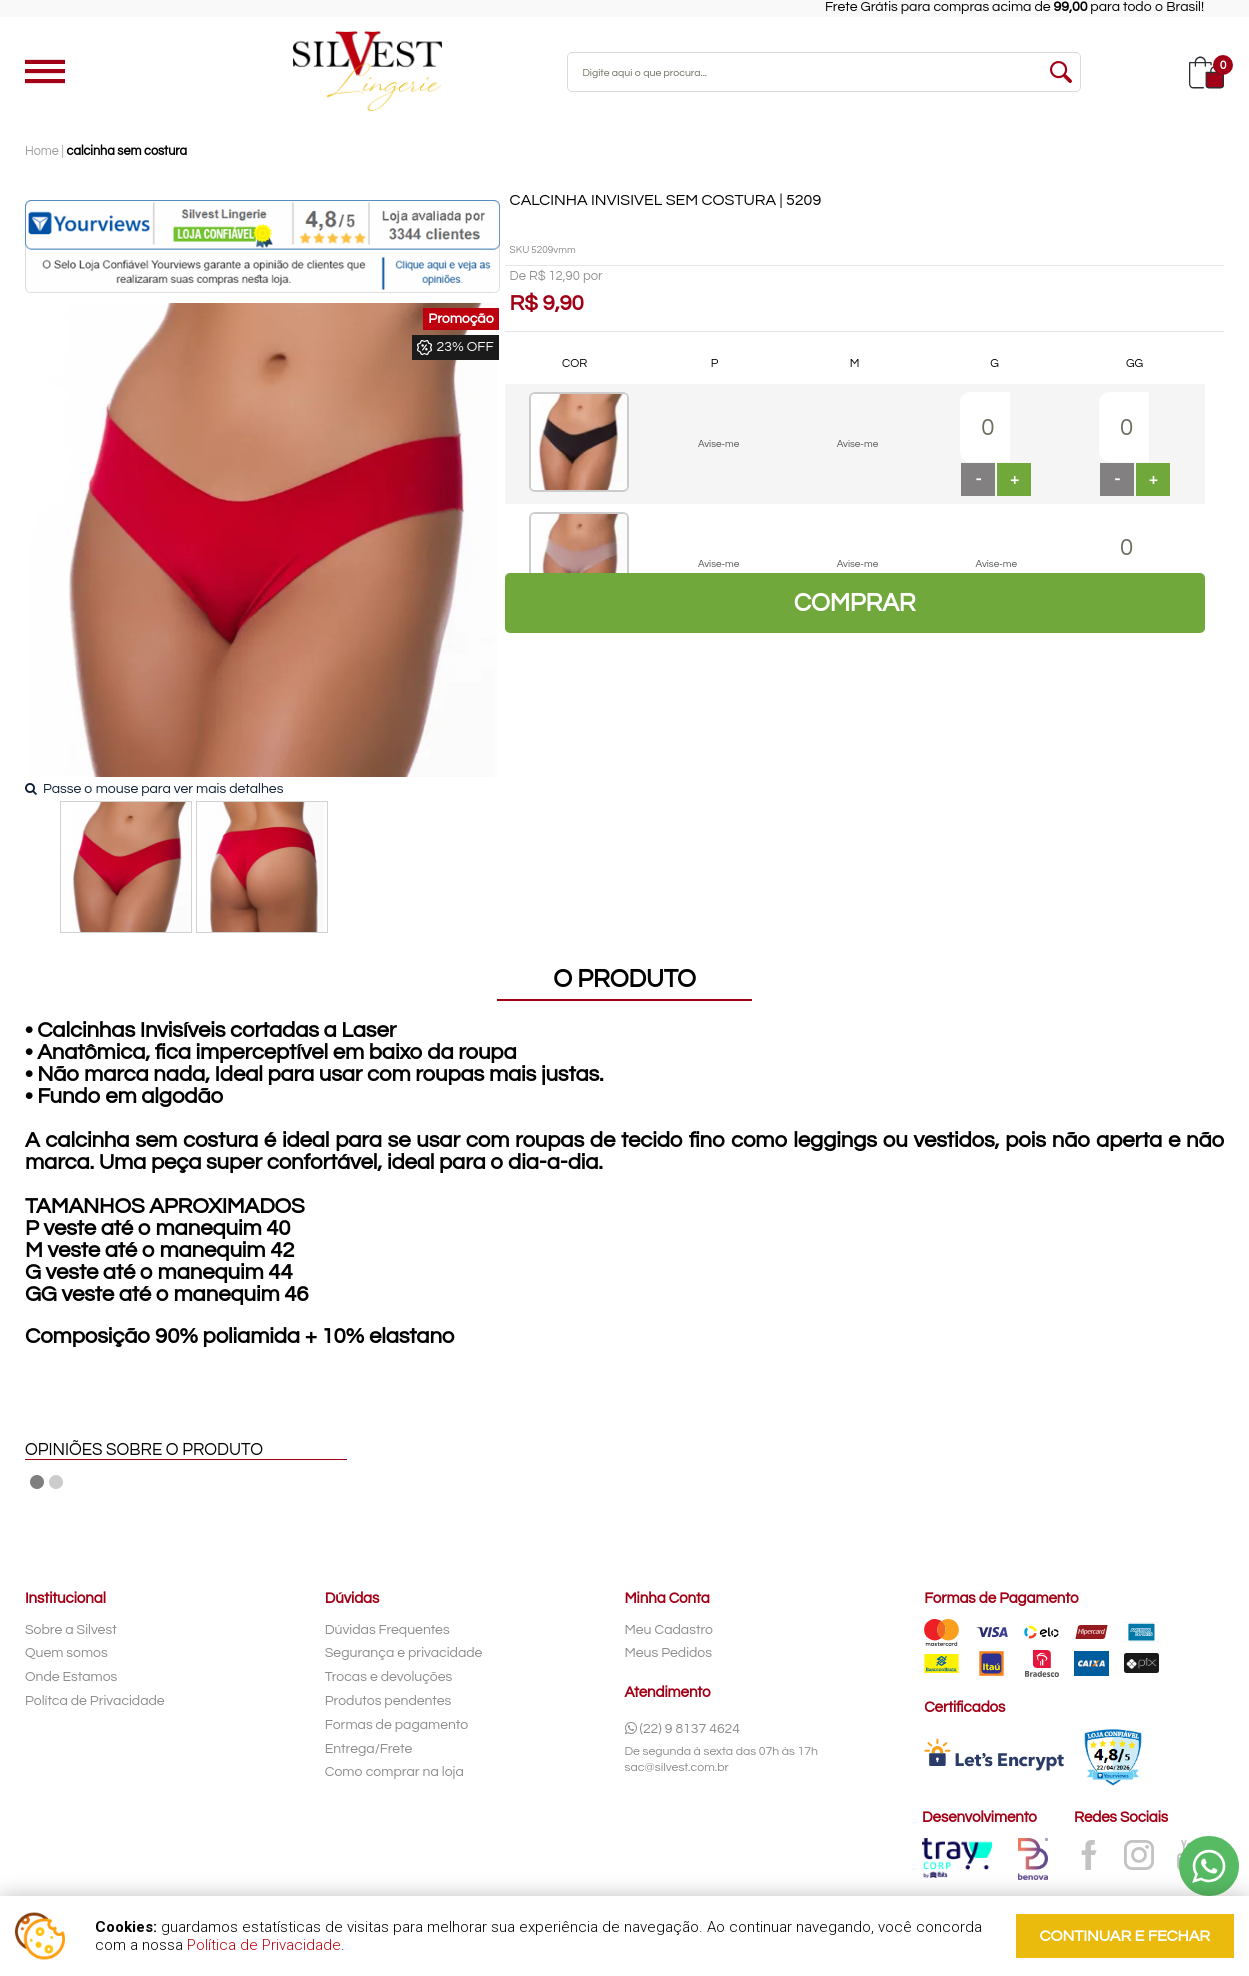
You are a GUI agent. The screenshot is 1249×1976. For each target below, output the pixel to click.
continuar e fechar (1125, 1936)
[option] (126, 867)
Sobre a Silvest (71, 1630)
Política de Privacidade (264, 1945)
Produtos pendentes (388, 1701)
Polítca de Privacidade (95, 1701)
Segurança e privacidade (404, 1653)
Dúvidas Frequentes (387, 1630)
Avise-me (718, 444)
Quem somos (66, 1653)
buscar (1061, 72)
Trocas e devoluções (389, 1677)
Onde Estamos (71, 1677)
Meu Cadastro (669, 1630)
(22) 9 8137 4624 (683, 1729)
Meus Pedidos (669, 1653)
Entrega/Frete (369, 1749)
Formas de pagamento (396, 1725)
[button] (1014, 479)
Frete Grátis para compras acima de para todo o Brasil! (1032, 7)
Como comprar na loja (394, 1772)
